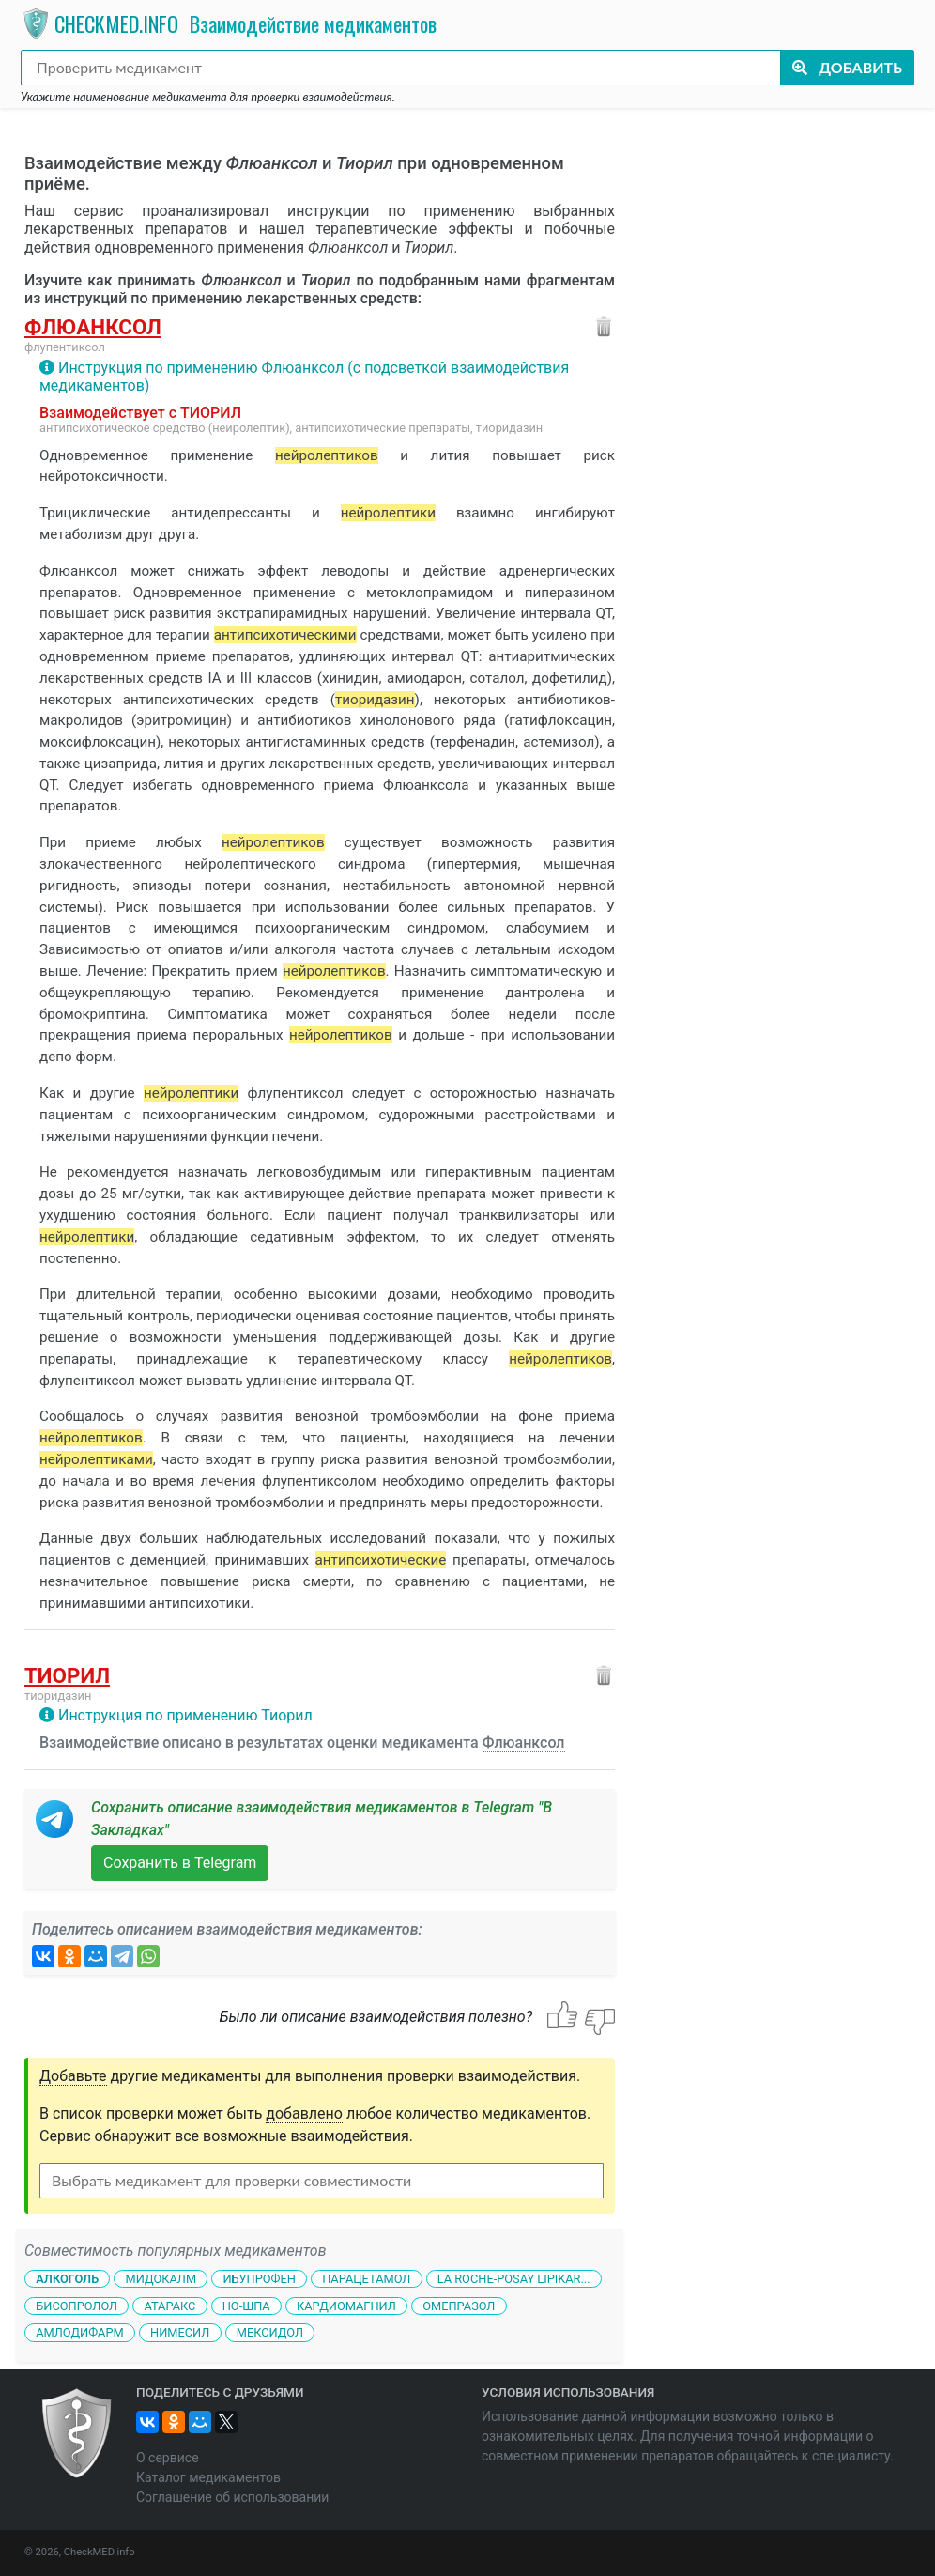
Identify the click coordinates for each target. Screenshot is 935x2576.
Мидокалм (160, 2279)
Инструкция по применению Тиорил (185, 1715)
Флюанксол (92, 327)
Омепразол (458, 2305)
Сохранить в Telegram (179, 1863)
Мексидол (270, 2332)
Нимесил (179, 2332)
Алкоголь (67, 2279)
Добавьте (73, 2076)
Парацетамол (366, 2279)
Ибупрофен (258, 2279)
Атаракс (169, 2305)
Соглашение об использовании (232, 2497)
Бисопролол (76, 2305)
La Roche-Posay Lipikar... (513, 2279)
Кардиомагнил (346, 2305)
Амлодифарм (80, 2332)
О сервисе (167, 2457)
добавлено (304, 2113)
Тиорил (67, 1675)
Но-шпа (246, 2305)
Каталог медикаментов (208, 2477)
